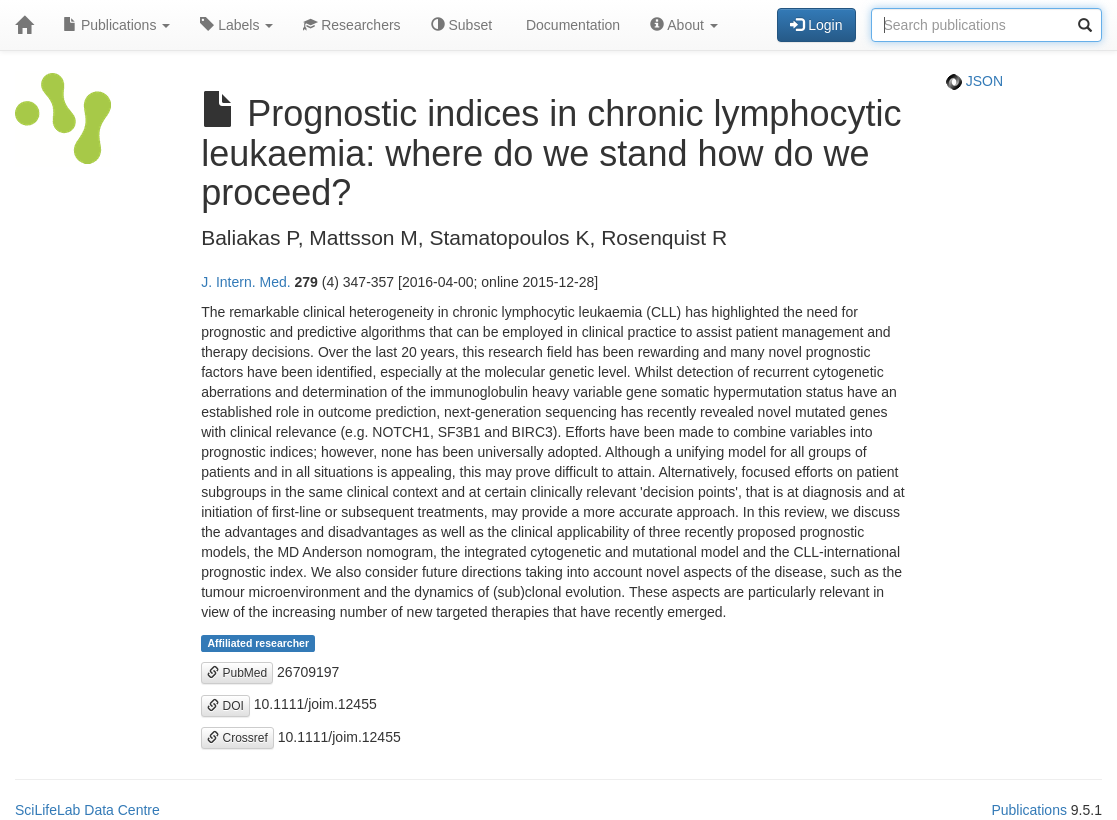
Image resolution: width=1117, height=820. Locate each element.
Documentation (571, 25)
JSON (974, 81)
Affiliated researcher (258, 643)
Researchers (351, 25)
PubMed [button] (237, 673)
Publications (116, 25)
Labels (236, 25)
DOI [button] (225, 706)
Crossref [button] (237, 738)
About (684, 25)
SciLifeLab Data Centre (87, 810)
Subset (461, 25)
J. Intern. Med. (245, 282)
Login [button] (816, 25)
